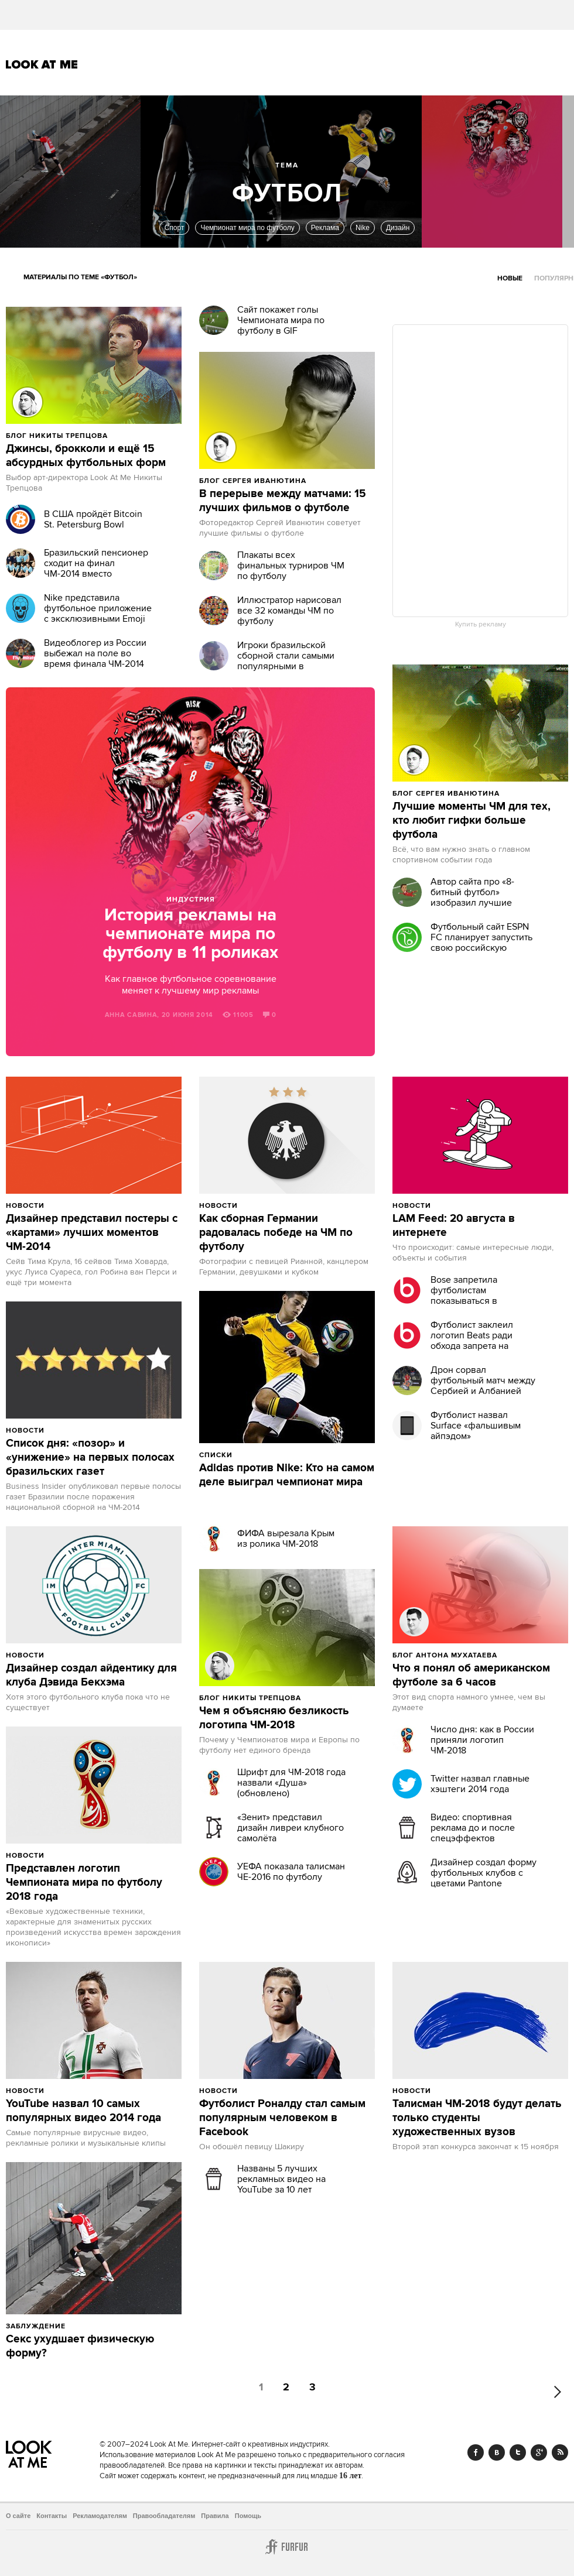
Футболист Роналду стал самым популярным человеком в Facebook (282, 2118)
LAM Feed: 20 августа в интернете (453, 1226)
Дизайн (397, 228)
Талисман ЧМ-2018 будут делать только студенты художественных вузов (477, 2118)
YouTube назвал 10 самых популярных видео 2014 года (83, 2111)
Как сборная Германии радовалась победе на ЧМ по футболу (276, 1233)
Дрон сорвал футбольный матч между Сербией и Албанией (482, 1380)
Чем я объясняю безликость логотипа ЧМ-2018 (274, 1718)
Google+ (539, 2452)
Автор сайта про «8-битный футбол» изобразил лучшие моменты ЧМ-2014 (472, 897)
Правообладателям (164, 2515)
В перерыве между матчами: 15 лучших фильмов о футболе (282, 501)
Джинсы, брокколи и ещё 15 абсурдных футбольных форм (86, 456)
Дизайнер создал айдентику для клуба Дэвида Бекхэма (91, 1676)
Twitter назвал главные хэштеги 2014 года (479, 1783)
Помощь (248, 2515)
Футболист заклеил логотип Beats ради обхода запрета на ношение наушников (475, 1341)
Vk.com (496, 2452)
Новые (509, 278)
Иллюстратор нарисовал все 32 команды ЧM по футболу (289, 610)
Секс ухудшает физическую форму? (80, 2346)
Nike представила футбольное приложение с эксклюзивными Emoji (98, 608)
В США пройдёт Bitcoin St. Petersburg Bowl (93, 519)
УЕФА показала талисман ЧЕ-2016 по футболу (291, 1871)
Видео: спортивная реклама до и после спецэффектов (472, 1828)
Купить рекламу (480, 624)
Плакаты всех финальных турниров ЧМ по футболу (290, 565)
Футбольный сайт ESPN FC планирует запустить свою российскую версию (481, 943)
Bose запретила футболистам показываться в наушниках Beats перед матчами (480, 1301)
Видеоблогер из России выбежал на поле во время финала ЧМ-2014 (95, 653)
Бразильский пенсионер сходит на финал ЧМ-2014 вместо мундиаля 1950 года (96, 568)
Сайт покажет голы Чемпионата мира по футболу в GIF (280, 320)
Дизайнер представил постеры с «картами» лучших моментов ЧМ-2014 (91, 1233)
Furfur (287, 2546)
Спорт (174, 228)
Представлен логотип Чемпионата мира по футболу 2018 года (84, 1883)
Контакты (51, 2515)
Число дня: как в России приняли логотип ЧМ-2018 (482, 1740)
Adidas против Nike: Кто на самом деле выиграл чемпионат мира (286, 1475)
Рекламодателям (100, 2515)
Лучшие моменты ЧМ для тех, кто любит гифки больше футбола (471, 821)
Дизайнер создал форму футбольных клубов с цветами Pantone (483, 1873)
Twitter (518, 2452)
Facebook (475, 2452)
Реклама (325, 228)
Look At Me (42, 64)
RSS (560, 2452)
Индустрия (190, 899)
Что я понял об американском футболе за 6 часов (471, 1676)
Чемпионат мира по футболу (247, 228)
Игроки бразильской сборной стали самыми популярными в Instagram (285, 661)
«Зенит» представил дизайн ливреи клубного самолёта (290, 1828)
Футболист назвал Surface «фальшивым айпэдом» (475, 1425)
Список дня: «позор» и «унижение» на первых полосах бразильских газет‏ (90, 1458)
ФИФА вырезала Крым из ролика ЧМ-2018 (285, 1538)
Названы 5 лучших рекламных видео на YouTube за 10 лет (281, 2179)
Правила (214, 2515)
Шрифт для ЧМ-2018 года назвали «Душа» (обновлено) (291, 1783)
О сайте (18, 2515)
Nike (363, 228)
